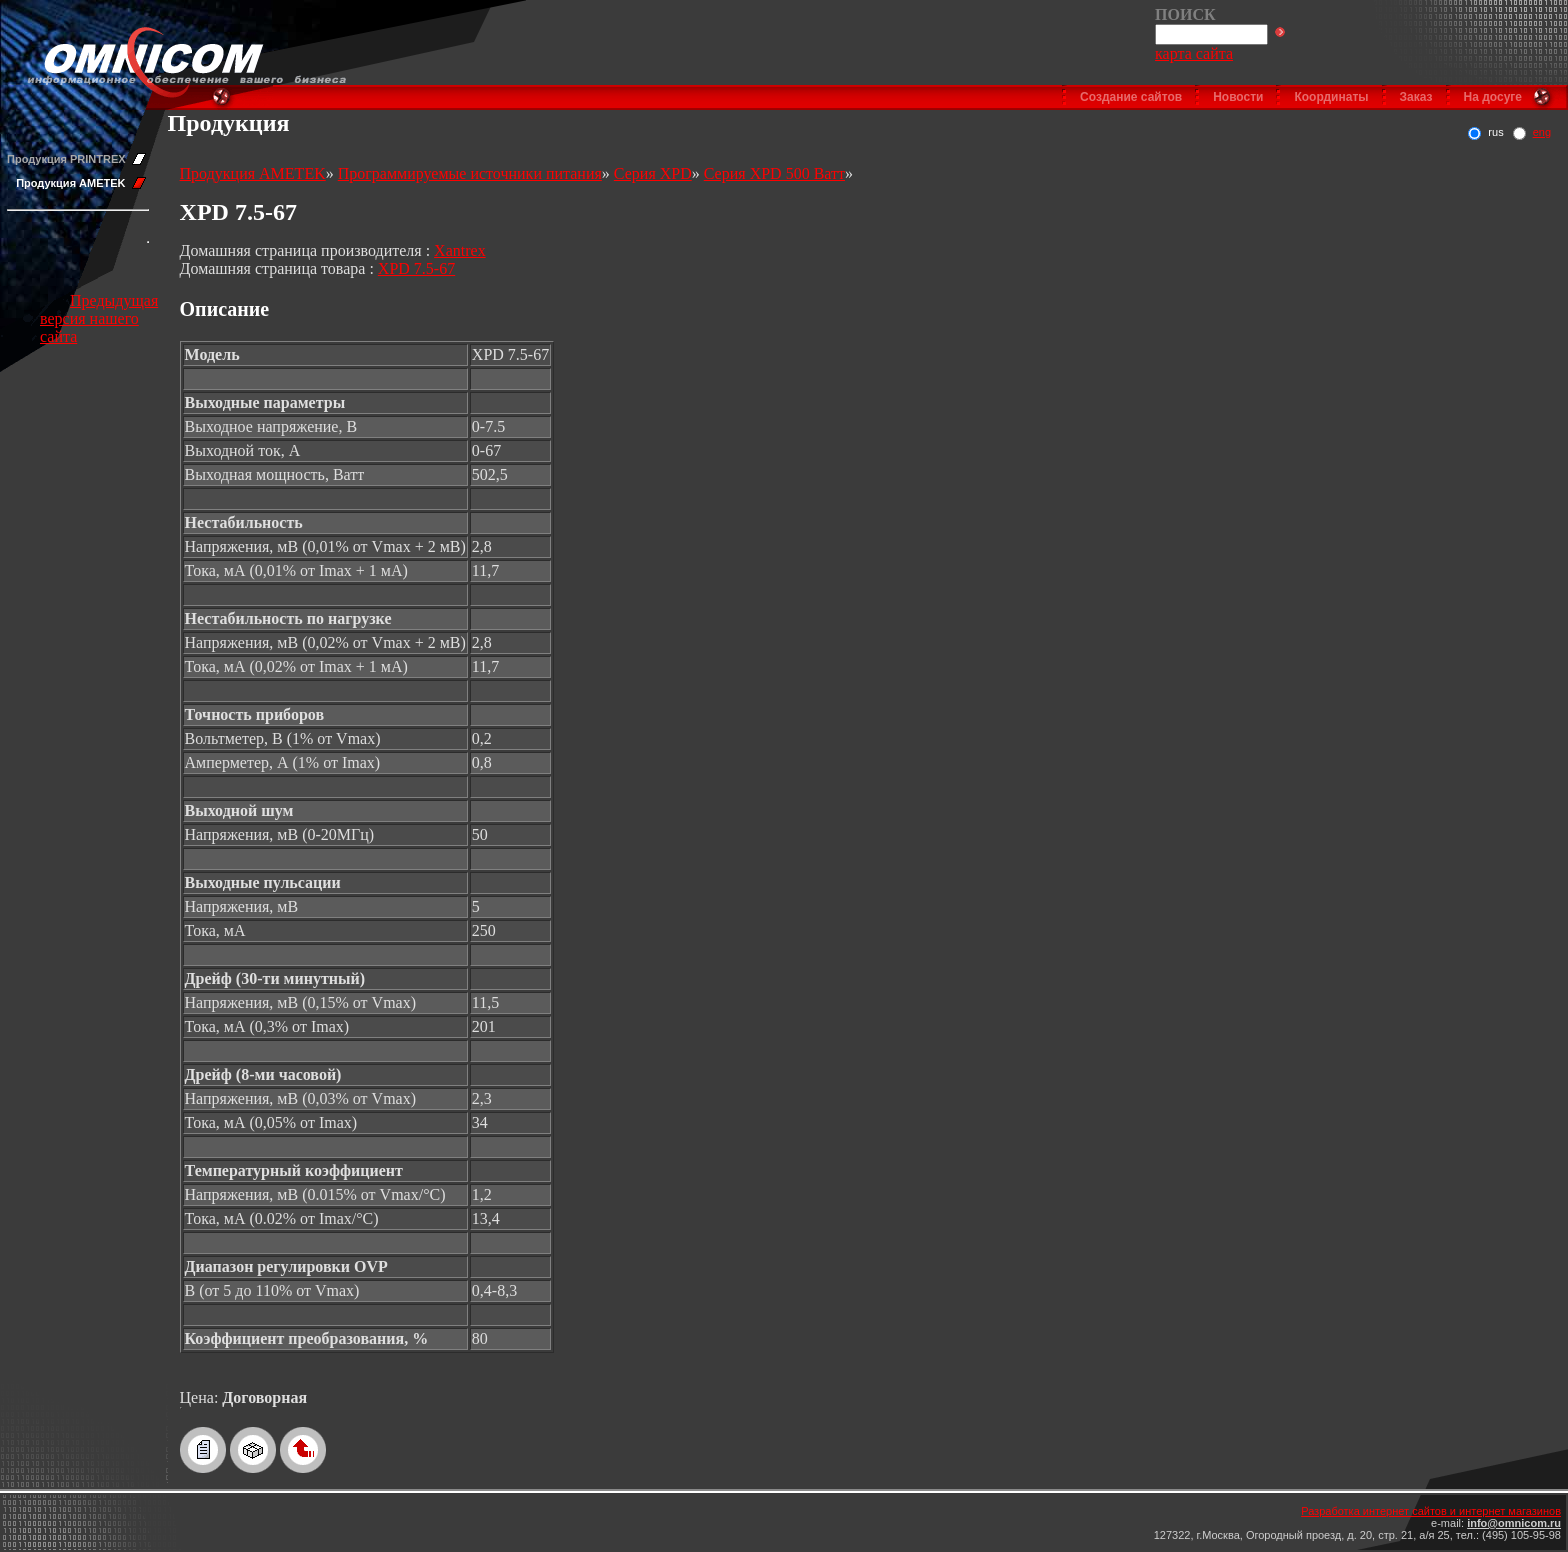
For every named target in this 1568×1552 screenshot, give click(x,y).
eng (1542, 132)
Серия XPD (653, 173)
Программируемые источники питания (470, 173)
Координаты (1331, 97)
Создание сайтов (1131, 97)
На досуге (1493, 97)
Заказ (1416, 97)
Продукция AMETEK (70, 183)
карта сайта (1194, 53)
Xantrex (460, 250)
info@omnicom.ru (1514, 1523)
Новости (1238, 97)
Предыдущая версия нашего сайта (99, 318)
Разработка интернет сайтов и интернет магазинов (1431, 1511)
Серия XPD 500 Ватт (774, 173)
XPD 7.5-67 (416, 268)
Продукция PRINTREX (66, 159)
